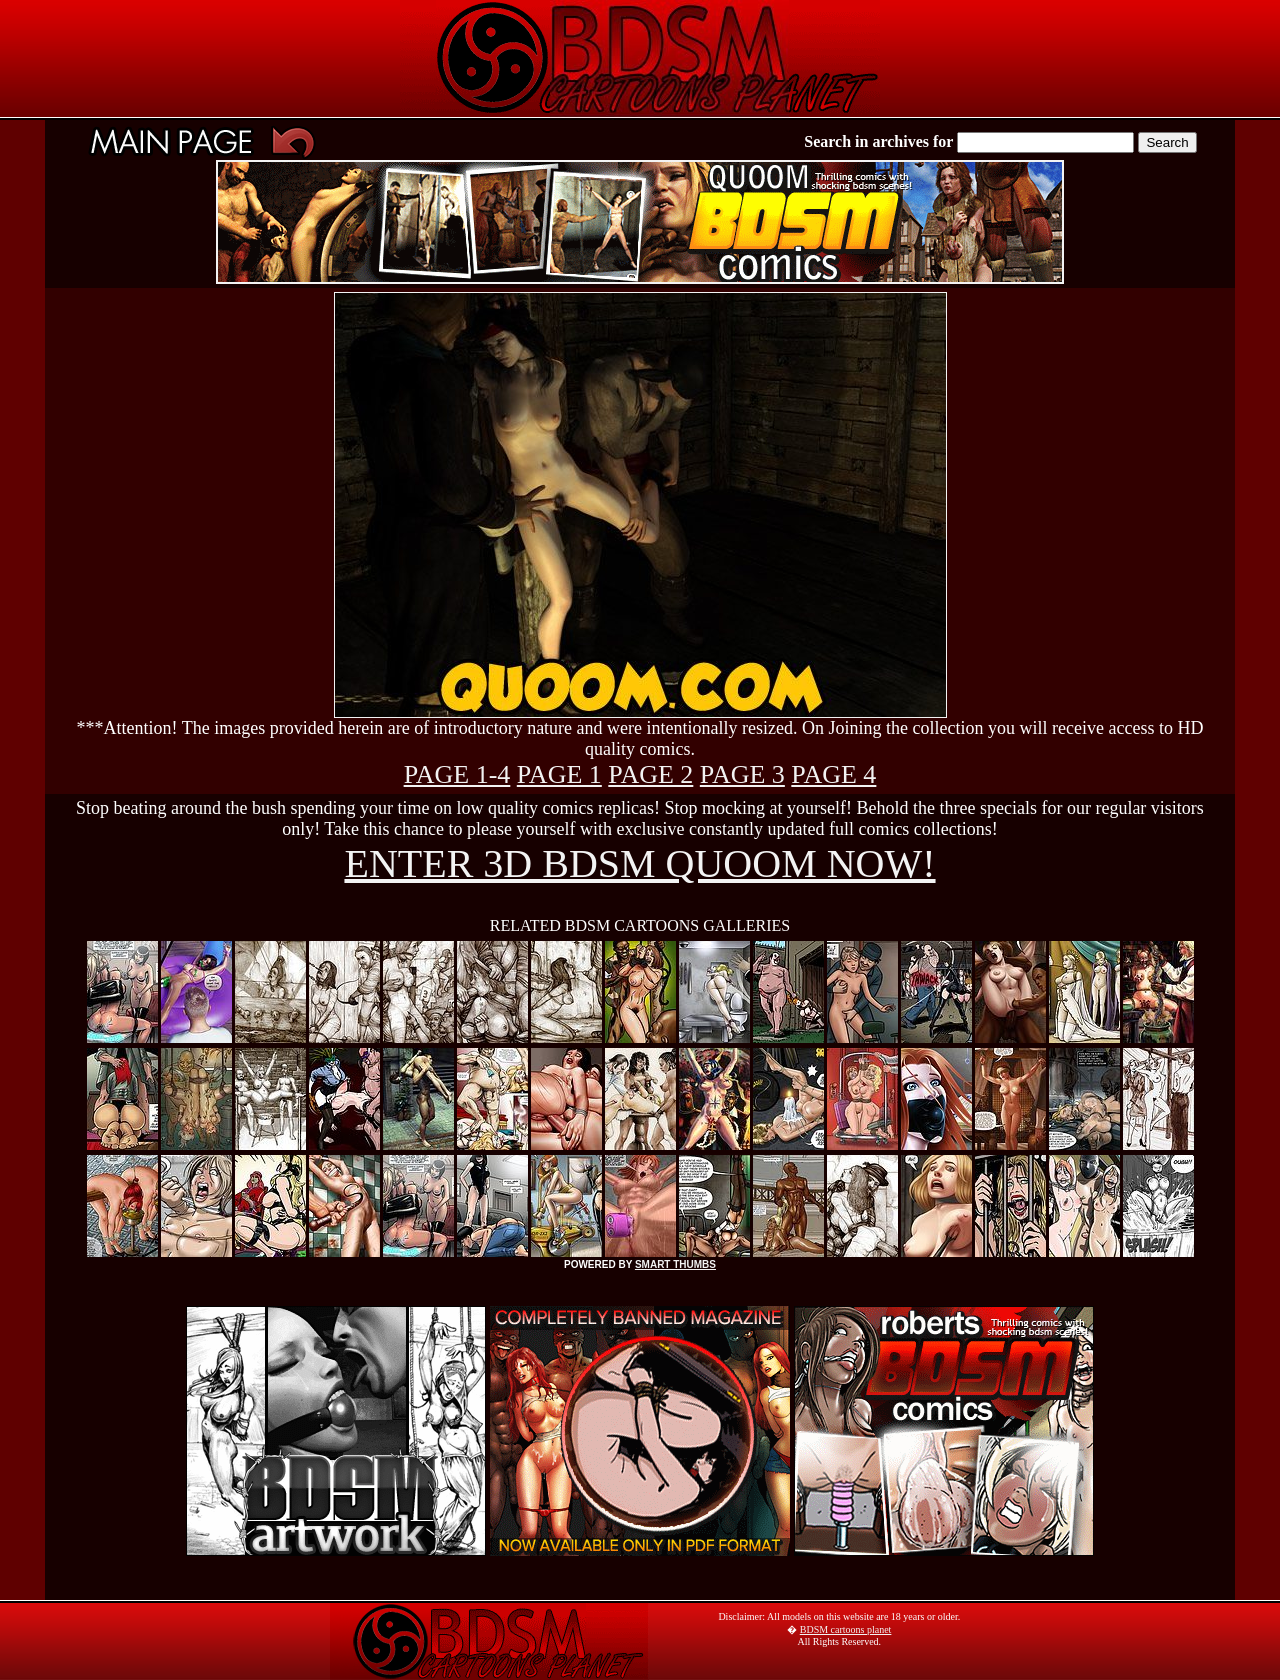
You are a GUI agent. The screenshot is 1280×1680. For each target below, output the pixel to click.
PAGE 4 (833, 774)
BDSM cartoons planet (846, 1629)
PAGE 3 (742, 774)
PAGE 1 (559, 774)
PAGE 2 (650, 774)
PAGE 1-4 (457, 774)
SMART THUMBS (675, 1264)
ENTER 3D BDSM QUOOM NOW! (639, 863)
